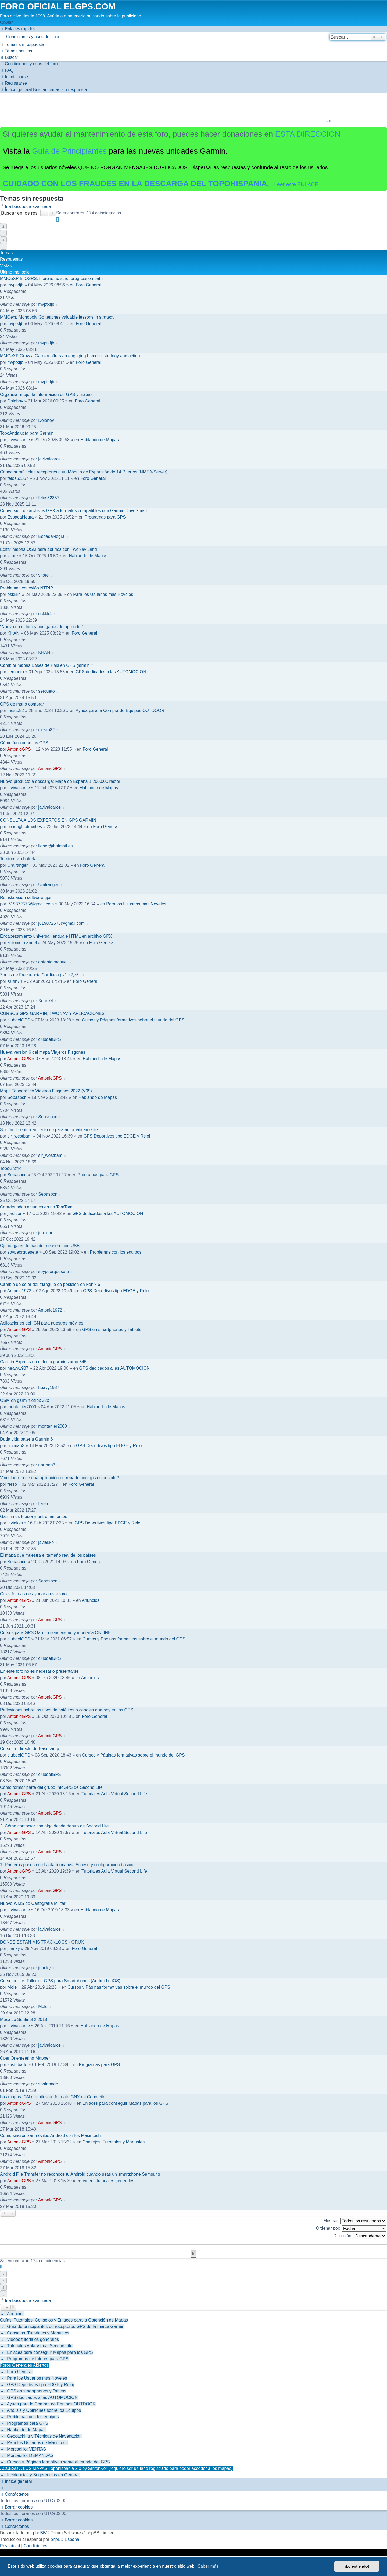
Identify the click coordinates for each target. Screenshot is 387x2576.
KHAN (13, 633)
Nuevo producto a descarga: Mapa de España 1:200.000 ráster (60, 781)
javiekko (15, 1523)
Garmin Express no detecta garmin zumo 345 (43, 1361)
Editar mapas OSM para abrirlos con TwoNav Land (48, 549)
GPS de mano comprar (22, 704)
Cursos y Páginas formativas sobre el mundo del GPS (133, 1020)
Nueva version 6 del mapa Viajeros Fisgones (42, 1052)
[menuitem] (193, 37)
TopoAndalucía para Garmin (26, 433)
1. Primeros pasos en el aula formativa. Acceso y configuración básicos (67, 1864)
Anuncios (90, 1600)
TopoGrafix (10, 1168)
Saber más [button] (208, 2566)
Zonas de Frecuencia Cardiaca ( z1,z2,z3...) (42, 975)
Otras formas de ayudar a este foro (33, 1594)
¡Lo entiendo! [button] (357, 2566)
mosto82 (16, 710)
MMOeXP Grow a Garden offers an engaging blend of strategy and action (70, 356)
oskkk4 (14, 594)
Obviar (6, 22)
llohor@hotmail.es (25, 826)
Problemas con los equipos (116, 1252)
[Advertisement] (190, 109)
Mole (12, 1987)
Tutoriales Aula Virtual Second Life (114, 1793)
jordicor (15, 1213)
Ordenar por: (351, 2228)
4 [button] (3, 239)
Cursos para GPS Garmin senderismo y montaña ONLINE (55, 1632)
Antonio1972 (19, 1291)
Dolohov (15, 401)
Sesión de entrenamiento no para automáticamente (49, 1129)
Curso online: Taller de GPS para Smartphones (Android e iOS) (60, 1980)
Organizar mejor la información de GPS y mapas (46, 394)
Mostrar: (354, 2221)
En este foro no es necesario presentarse (39, 1671)
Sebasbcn (17, 1097)
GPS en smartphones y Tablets (111, 1329)
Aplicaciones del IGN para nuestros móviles (41, 1323)
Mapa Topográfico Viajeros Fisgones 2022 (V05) (46, 1091)
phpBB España (65, 2539)
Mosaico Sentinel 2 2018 (23, 2019)
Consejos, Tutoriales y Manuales (114, 2142)
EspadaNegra (21, 517)
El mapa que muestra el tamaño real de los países (48, 1555)
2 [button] (3, 226)
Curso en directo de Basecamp (29, 1748)
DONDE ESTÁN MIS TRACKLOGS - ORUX (42, 1942)
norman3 (16, 1445)
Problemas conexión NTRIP (26, 588)
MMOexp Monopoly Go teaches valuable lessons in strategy (57, 317)
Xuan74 (15, 981)
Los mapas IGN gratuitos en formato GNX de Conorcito (52, 2097)
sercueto (16, 672)
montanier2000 (22, 1407)
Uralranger (18, 865)
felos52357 (18, 478)
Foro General (88, 285)
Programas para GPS (105, 517)
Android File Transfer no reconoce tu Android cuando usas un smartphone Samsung (80, 2174)
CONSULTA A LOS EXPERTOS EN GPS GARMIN (48, 820)
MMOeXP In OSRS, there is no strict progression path (51, 278)
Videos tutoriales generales (108, 2180)
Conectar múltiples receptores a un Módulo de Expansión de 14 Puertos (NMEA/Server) (83, 472)
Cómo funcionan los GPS (24, 742)
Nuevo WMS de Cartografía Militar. (33, 1903)
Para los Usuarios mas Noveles (103, 594)
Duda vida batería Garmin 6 (26, 1439)
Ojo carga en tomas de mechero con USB (40, 1245)
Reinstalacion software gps (25, 897)
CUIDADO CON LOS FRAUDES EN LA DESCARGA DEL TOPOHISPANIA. (137, 183)
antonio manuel (22, 942)
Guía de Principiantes (69, 151)
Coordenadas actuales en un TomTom (36, 1207)
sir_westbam (20, 1136)
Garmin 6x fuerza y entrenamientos (33, 1516)
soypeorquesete (23, 1252)
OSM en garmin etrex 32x (24, 1400)
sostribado (17, 2064)
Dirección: (359, 2236)
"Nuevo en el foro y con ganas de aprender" (41, 626)
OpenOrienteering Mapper (25, 2058)
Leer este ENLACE (296, 184)
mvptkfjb (16, 285)
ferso (12, 1484)
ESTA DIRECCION (308, 134)
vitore (13, 555)
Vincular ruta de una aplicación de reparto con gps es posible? (59, 1478)
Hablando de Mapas (99, 439)
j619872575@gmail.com (31, 904)
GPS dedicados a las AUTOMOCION (111, 672)
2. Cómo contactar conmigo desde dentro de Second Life (54, 1826)
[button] (3, 246)
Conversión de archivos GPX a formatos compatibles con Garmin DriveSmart (73, 510)
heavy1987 (18, 1368)
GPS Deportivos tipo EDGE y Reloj (116, 1136)
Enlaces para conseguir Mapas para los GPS (125, 2103)
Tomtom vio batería (18, 859)
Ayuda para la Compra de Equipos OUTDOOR (120, 710)
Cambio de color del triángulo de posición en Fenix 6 (50, 1284)
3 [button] (3, 233)
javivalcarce (19, 439)
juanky (14, 1948)
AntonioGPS (19, 749)
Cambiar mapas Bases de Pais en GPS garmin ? (46, 665)
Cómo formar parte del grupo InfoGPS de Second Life (51, 1787)
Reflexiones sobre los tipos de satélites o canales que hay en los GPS (66, 1710)
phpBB (39, 2533)
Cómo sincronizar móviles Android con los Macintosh (50, 2135)
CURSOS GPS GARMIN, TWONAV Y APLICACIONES (52, 1013)
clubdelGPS (19, 1020)
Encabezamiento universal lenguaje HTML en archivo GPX (56, 936)
